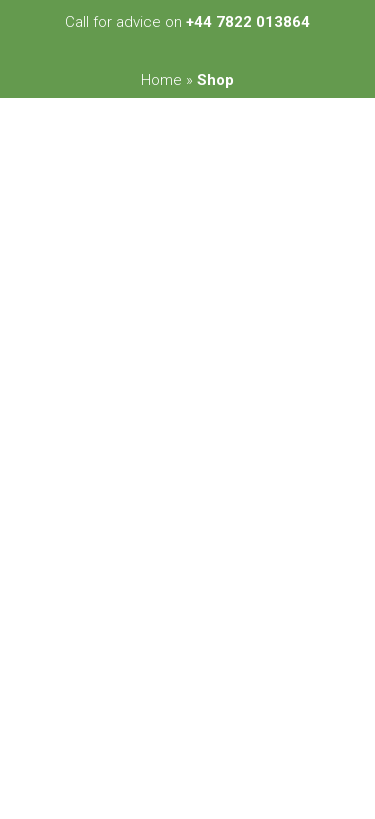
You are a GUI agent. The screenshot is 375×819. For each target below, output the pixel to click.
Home (161, 80)
